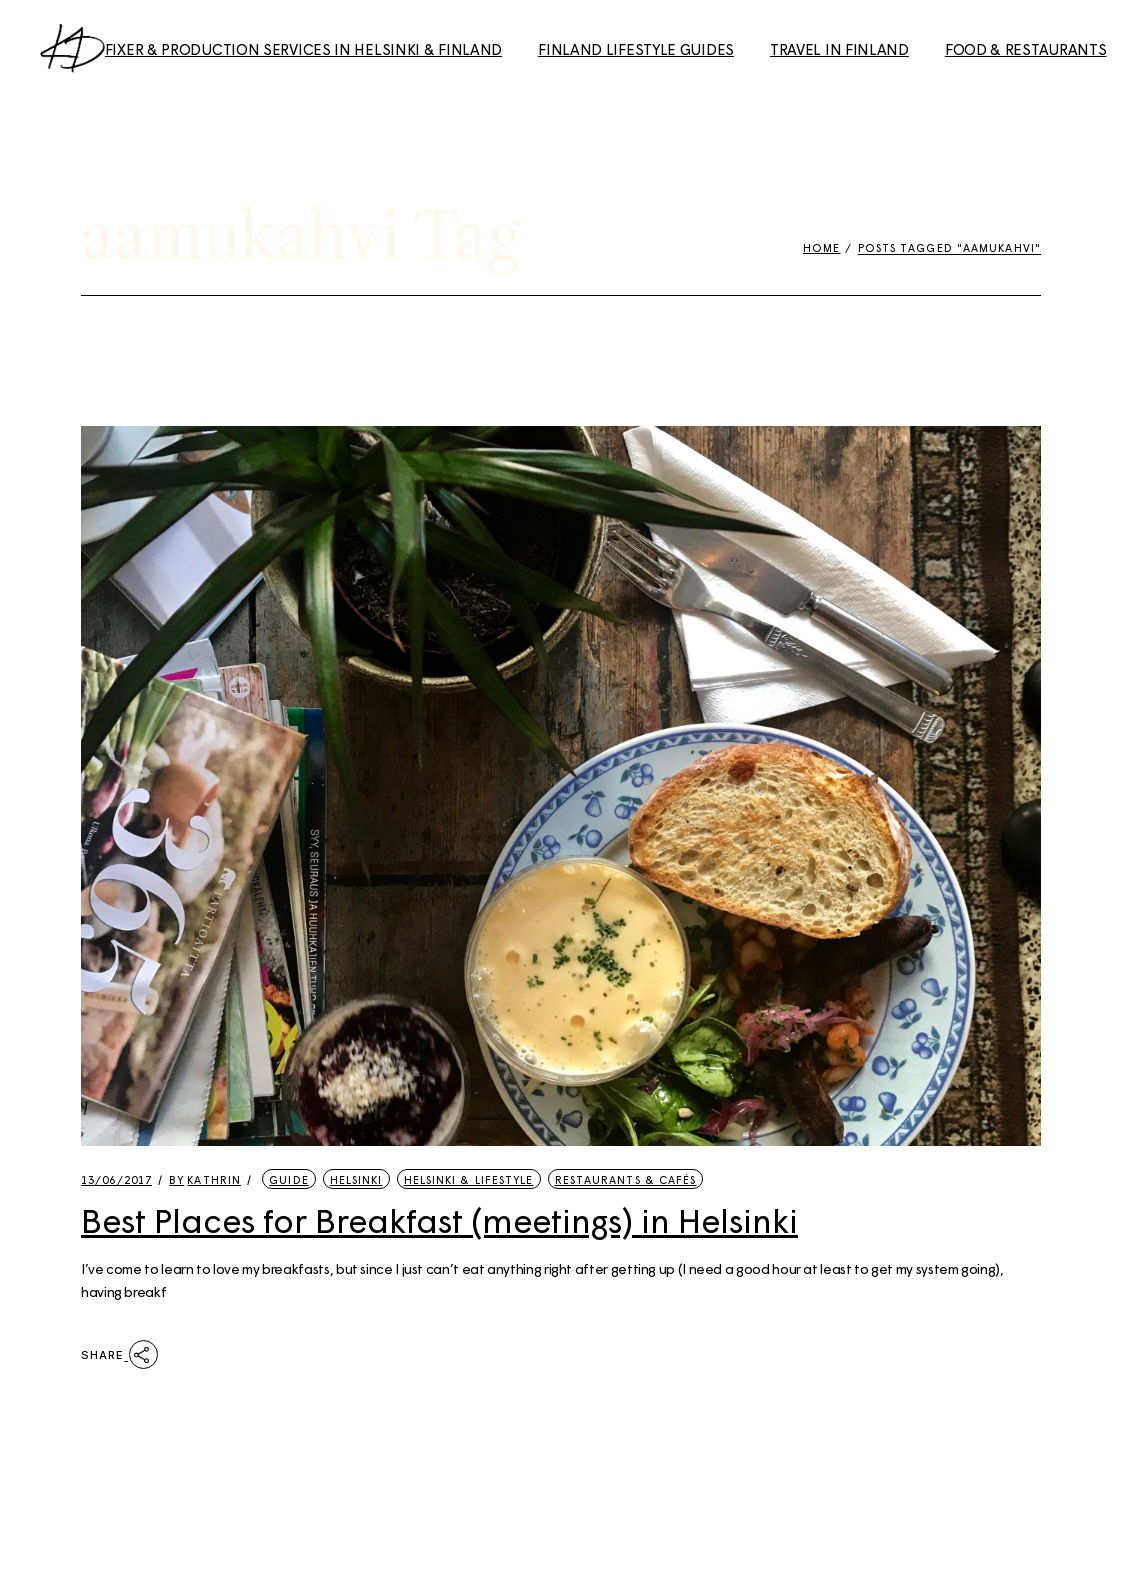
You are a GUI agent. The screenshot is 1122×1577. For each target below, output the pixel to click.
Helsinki (356, 1179)
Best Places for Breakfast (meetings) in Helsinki (439, 1220)
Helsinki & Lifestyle (469, 1179)
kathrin (205, 1179)
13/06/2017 (116, 1179)
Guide (289, 1179)
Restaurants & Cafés (626, 1179)
